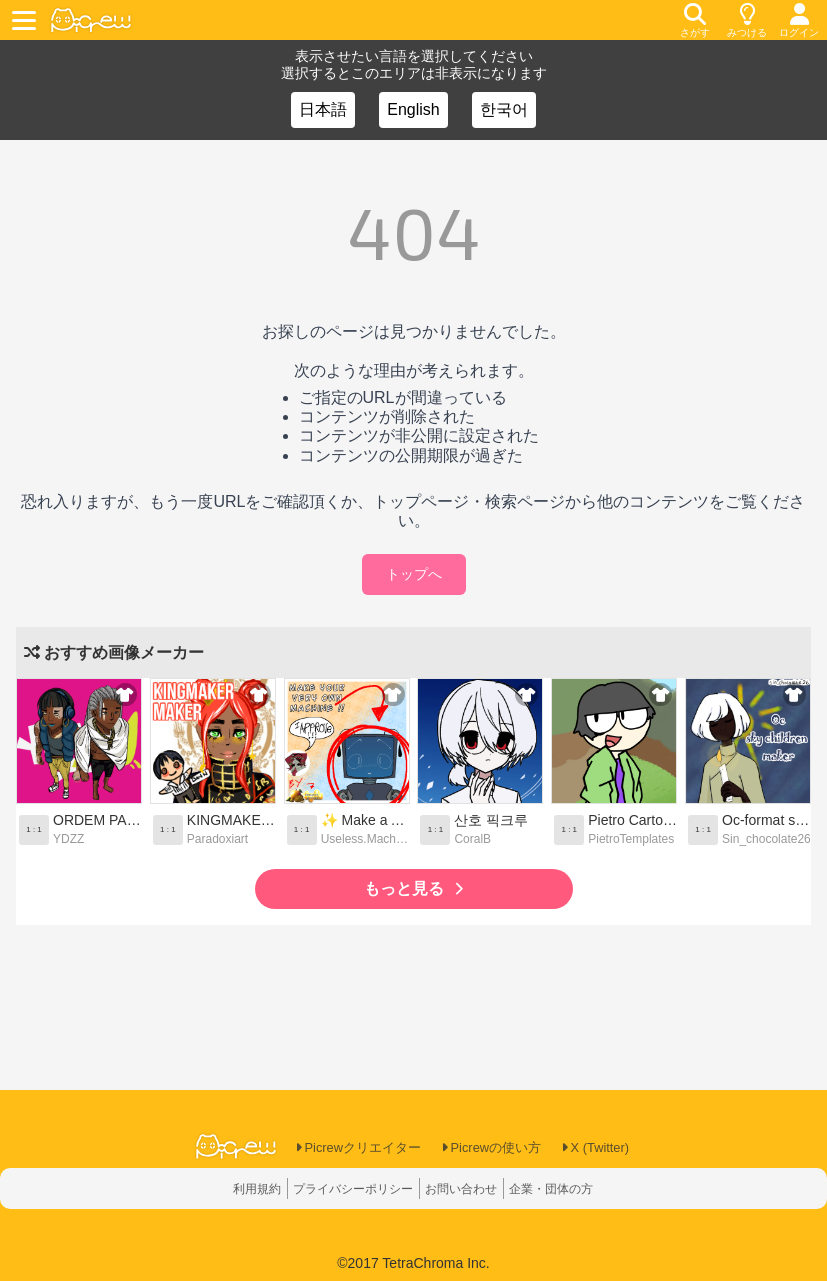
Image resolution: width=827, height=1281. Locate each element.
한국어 (504, 109)
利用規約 (234, 1189)
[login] (799, 20)
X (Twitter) (605, 1148)
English (413, 109)
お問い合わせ (468, 1189)
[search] (695, 20)
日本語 (323, 109)
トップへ (414, 574)
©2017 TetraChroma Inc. (413, 1263)
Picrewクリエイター (350, 1148)
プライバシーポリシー (344, 1189)
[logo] (91, 20)
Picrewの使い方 (493, 1148)
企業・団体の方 (571, 1189)
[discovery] (747, 20)
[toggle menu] (27, 20)
